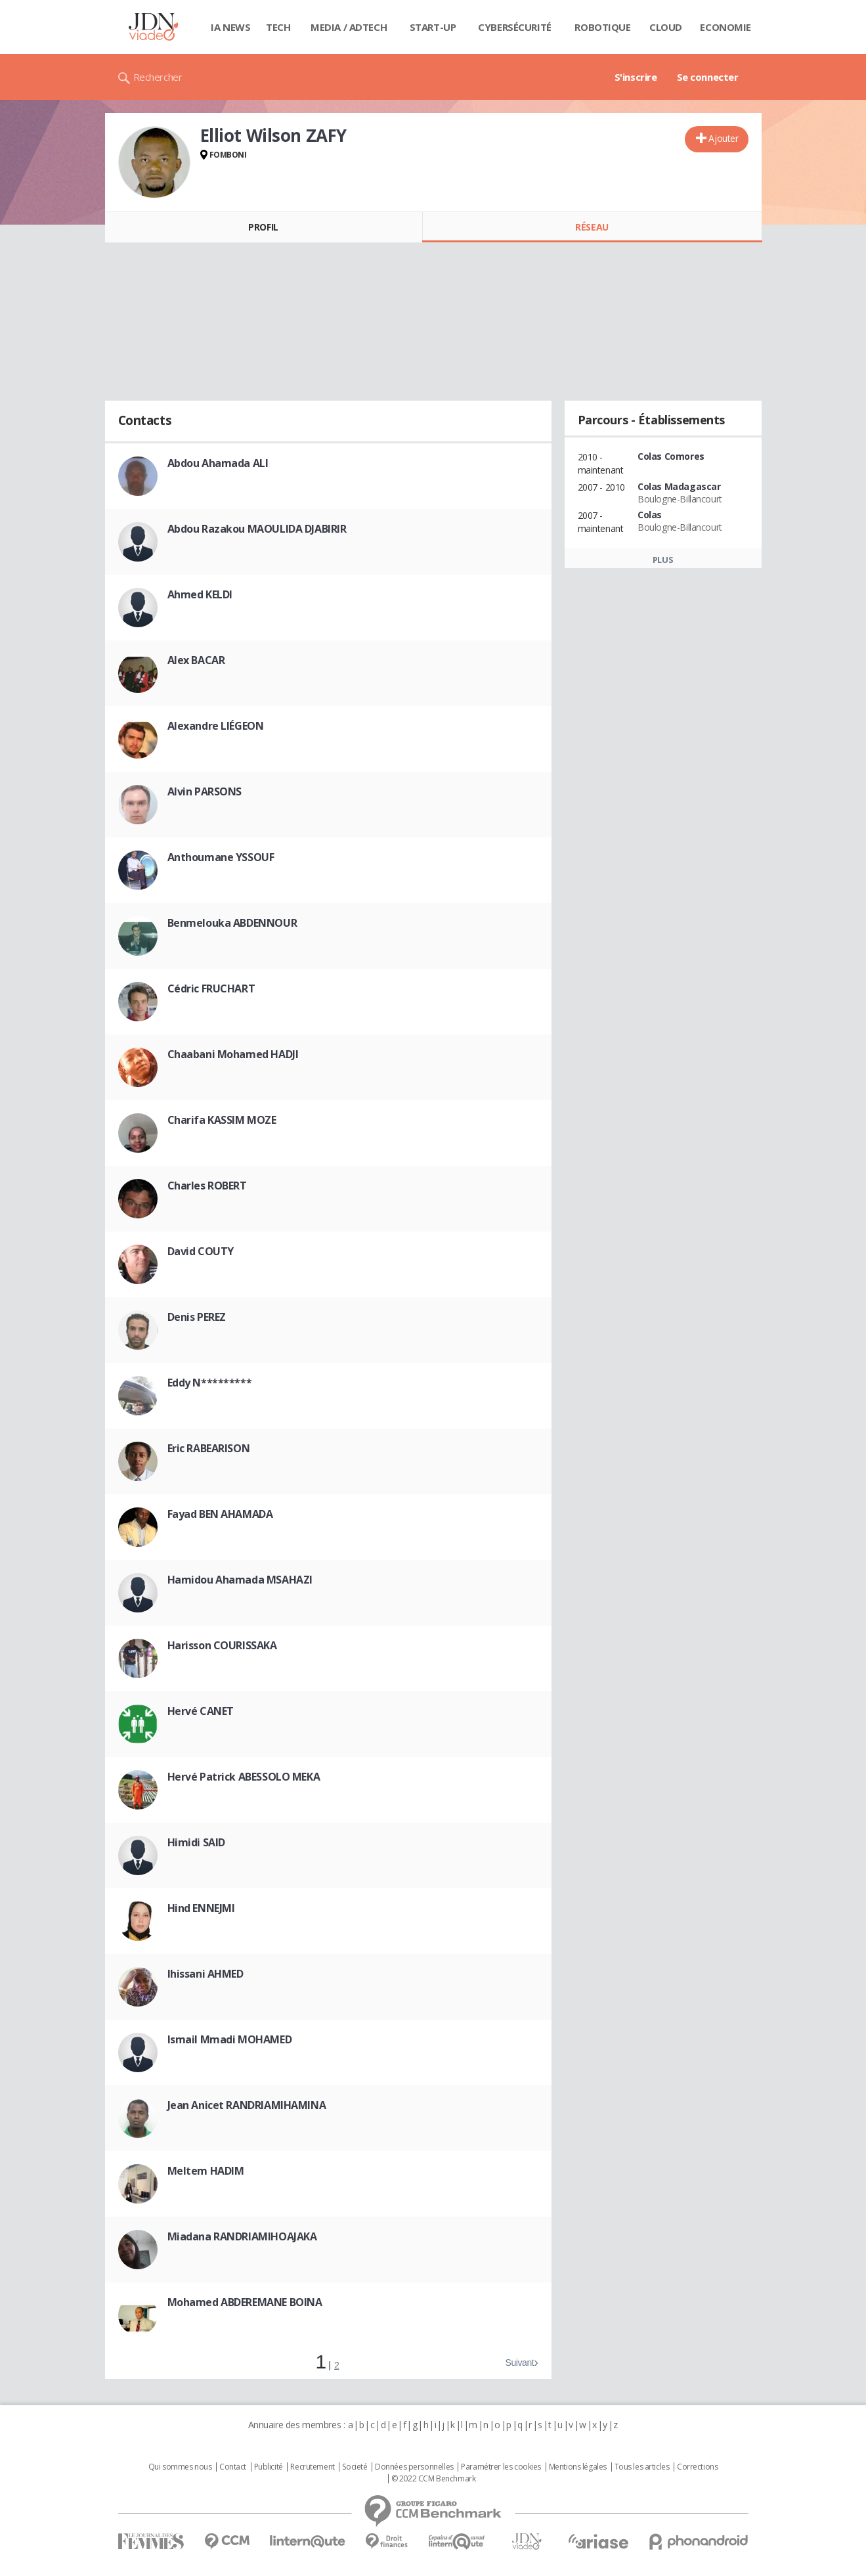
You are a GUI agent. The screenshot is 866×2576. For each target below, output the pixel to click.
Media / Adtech (349, 26)
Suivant (519, 2362)
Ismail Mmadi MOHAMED (229, 2039)
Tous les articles (642, 2467)
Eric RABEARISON (208, 1448)
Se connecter (708, 76)
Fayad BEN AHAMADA (220, 1514)
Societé (354, 2467)
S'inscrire (636, 76)
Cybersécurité (515, 26)
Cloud (665, 26)
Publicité (268, 2467)
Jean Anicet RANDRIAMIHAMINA (246, 2105)
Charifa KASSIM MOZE (221, 1120)
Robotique (602, 26)
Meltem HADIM (205, 2171)
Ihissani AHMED (205, 1973)
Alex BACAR (196, 660)
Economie (725, 26)
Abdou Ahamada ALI (218, 463)
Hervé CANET (200, 1711)
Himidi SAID (196, 1842)
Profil (263, 227)
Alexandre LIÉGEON (215, 726)
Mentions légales (578, 2467)
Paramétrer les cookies (501, 2467)
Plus (663, 560)
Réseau (591, 227)
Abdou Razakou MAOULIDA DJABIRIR (257, 529)
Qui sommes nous (180, 2467)
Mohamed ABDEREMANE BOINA (244, 2302)
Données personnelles (414, 2467)
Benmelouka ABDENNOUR (232, 923)
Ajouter (723, 138)
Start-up (433, 26)
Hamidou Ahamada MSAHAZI (240, 1579)
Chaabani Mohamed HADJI (233, 1054)
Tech (278, 26)
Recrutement (312, 2467)
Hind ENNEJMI (201, 1908)
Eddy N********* (209, 1382)
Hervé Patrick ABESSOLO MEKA (243, 1776)
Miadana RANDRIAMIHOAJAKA (242, 2236)
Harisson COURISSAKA (222, 1645)
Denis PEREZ (196, 1317)
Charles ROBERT (207, 1185)
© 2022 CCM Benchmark (433, 2478)
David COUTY (200, 1251)
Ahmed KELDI (199, 594)
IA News (230, 26)
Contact (232, 2467)
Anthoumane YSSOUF (220, 857)
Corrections (697, 2467)
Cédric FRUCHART (211, 988)
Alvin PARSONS (204, 791)
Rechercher (158, 76)
